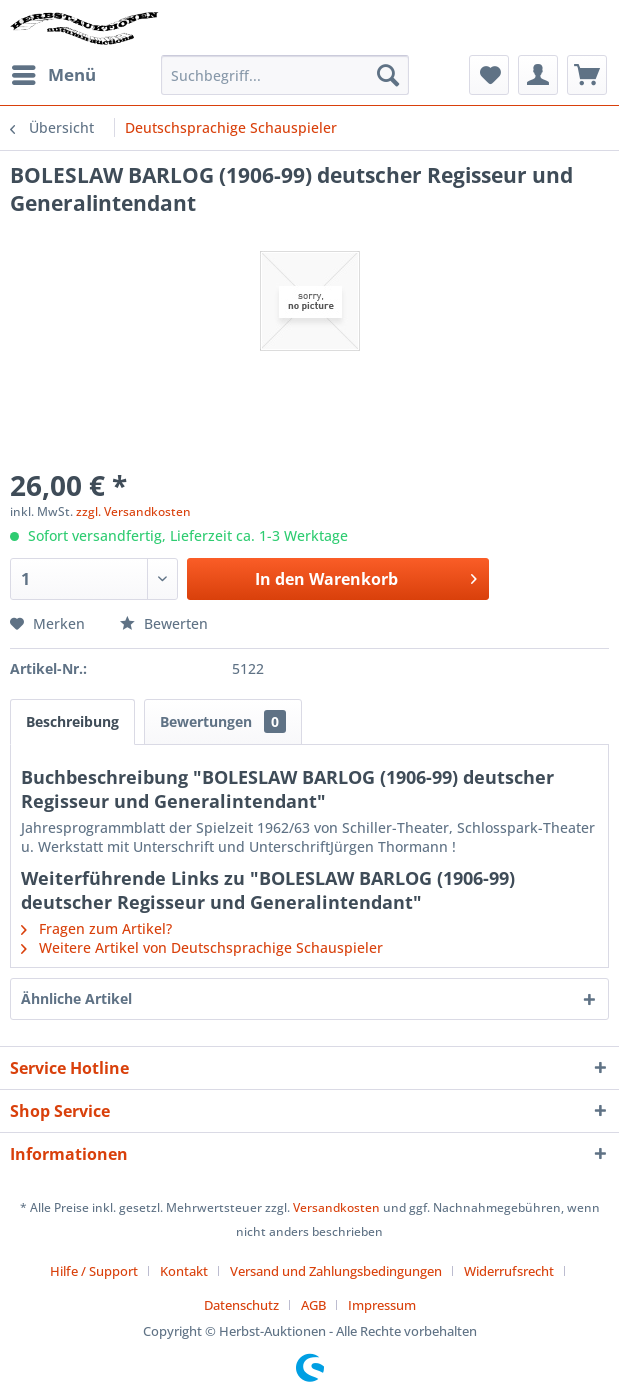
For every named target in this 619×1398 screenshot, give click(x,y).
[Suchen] (388, 75)
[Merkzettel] (489, 75)
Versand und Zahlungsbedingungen (336, 1271)
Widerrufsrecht (509, 1271)
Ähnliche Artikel (76, 998)
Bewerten (164, 623)
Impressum (382, 1305)
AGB (313, 1305)
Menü (54, 72)
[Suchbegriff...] (285, 75)
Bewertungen (223, 721)
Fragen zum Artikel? (96, 928)
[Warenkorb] (587, 75)
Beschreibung (72, 721)
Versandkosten (336, 1207)
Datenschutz (241, 1305)
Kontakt (184, 1271)
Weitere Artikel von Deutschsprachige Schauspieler (202, 947)
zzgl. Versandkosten (133, 511)
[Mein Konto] (538, 75)
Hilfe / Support (94, 1271)
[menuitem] (53, 75)
